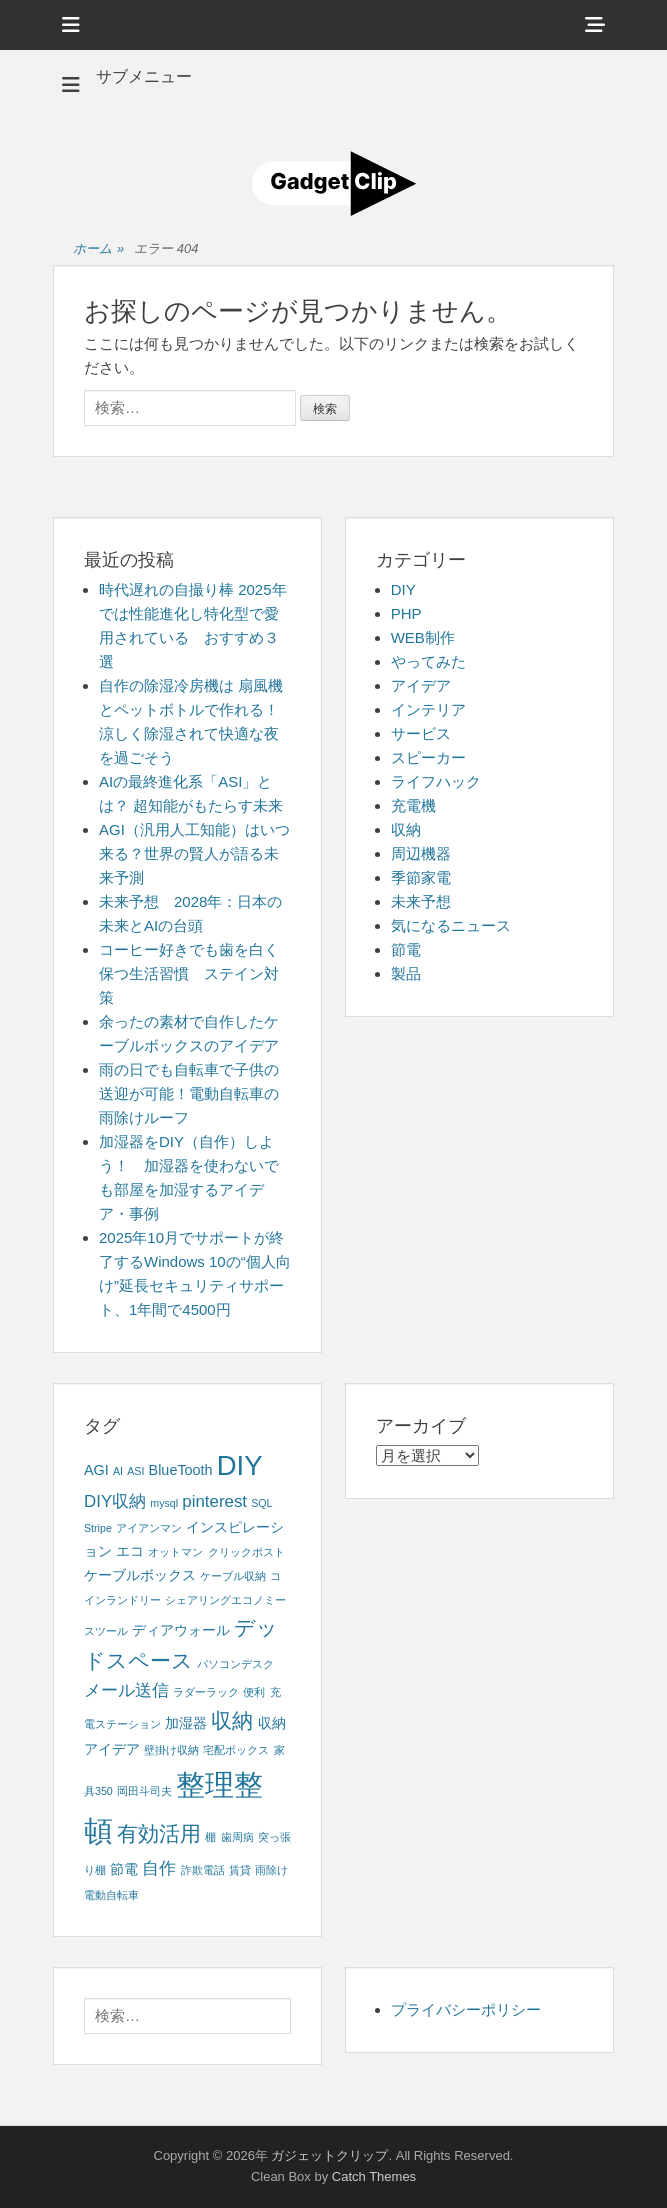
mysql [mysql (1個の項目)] (164, 1503)
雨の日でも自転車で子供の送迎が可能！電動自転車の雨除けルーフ (189, 1093)
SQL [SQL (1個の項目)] (261, 1503)
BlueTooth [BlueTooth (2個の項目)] (181, 1470)
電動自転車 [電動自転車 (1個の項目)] (111, 1895)
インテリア (428, 709)
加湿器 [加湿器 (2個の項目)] (186, 1723)
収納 (406, 829)
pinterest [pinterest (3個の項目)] (214, 1501)
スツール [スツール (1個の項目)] (106, 1631)
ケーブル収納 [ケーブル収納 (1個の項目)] (233, 1576)
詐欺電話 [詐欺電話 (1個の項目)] (203, 1870)
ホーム (98, 249)
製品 (406, 973)
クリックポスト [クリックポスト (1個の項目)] (246, 1552)
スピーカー (428, 757)
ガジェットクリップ (329, 2155)
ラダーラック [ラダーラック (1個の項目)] (206, 1692)
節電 (406, 949)
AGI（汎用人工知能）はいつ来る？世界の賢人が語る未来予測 (194, 853)
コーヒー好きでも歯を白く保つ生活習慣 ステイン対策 (189, 973)
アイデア (421, 685)
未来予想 (421, 901)
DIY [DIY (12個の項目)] (240, 1465)
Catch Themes (374, 2176)
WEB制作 (423, 637)
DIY (403, 589)
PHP (406, 613)
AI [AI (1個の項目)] (118, 1471)
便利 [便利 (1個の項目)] (254, 1692)
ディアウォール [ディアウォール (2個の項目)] (181, 1630)
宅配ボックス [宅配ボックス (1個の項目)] (236, 1750)
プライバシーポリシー (466, 2009)
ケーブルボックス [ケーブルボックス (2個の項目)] (140, 1575)
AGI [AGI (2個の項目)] (96, 1470)
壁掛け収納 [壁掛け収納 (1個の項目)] (171, 1750)
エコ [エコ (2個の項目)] (130, 1551)
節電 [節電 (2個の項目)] (124, 1869)
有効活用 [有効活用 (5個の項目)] (159, 1833)
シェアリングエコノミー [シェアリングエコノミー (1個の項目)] (225, 1600)
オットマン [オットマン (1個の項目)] (175, 1552)
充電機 (413, 805)
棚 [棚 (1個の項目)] (210, 1837)
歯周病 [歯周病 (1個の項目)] (237, 1837)
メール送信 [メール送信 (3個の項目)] (126, 1690)
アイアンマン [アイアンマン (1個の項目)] (149, 1528)
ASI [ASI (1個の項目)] (135, 1471)
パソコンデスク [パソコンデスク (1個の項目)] (235, 1664)
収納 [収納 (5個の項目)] (232, 1720)
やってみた (428, 661)
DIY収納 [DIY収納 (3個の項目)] (115, 1501)
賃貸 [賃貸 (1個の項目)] (240, 1870)
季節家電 (421, 877)
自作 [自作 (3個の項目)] (159, 1868)
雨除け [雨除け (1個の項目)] (271, 1870)
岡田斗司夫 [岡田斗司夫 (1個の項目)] (144, 1791)
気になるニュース (451, 925)
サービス (421, 733)
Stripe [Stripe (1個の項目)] (98, 1528)
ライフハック (436, 781)
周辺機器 (421, 853)
